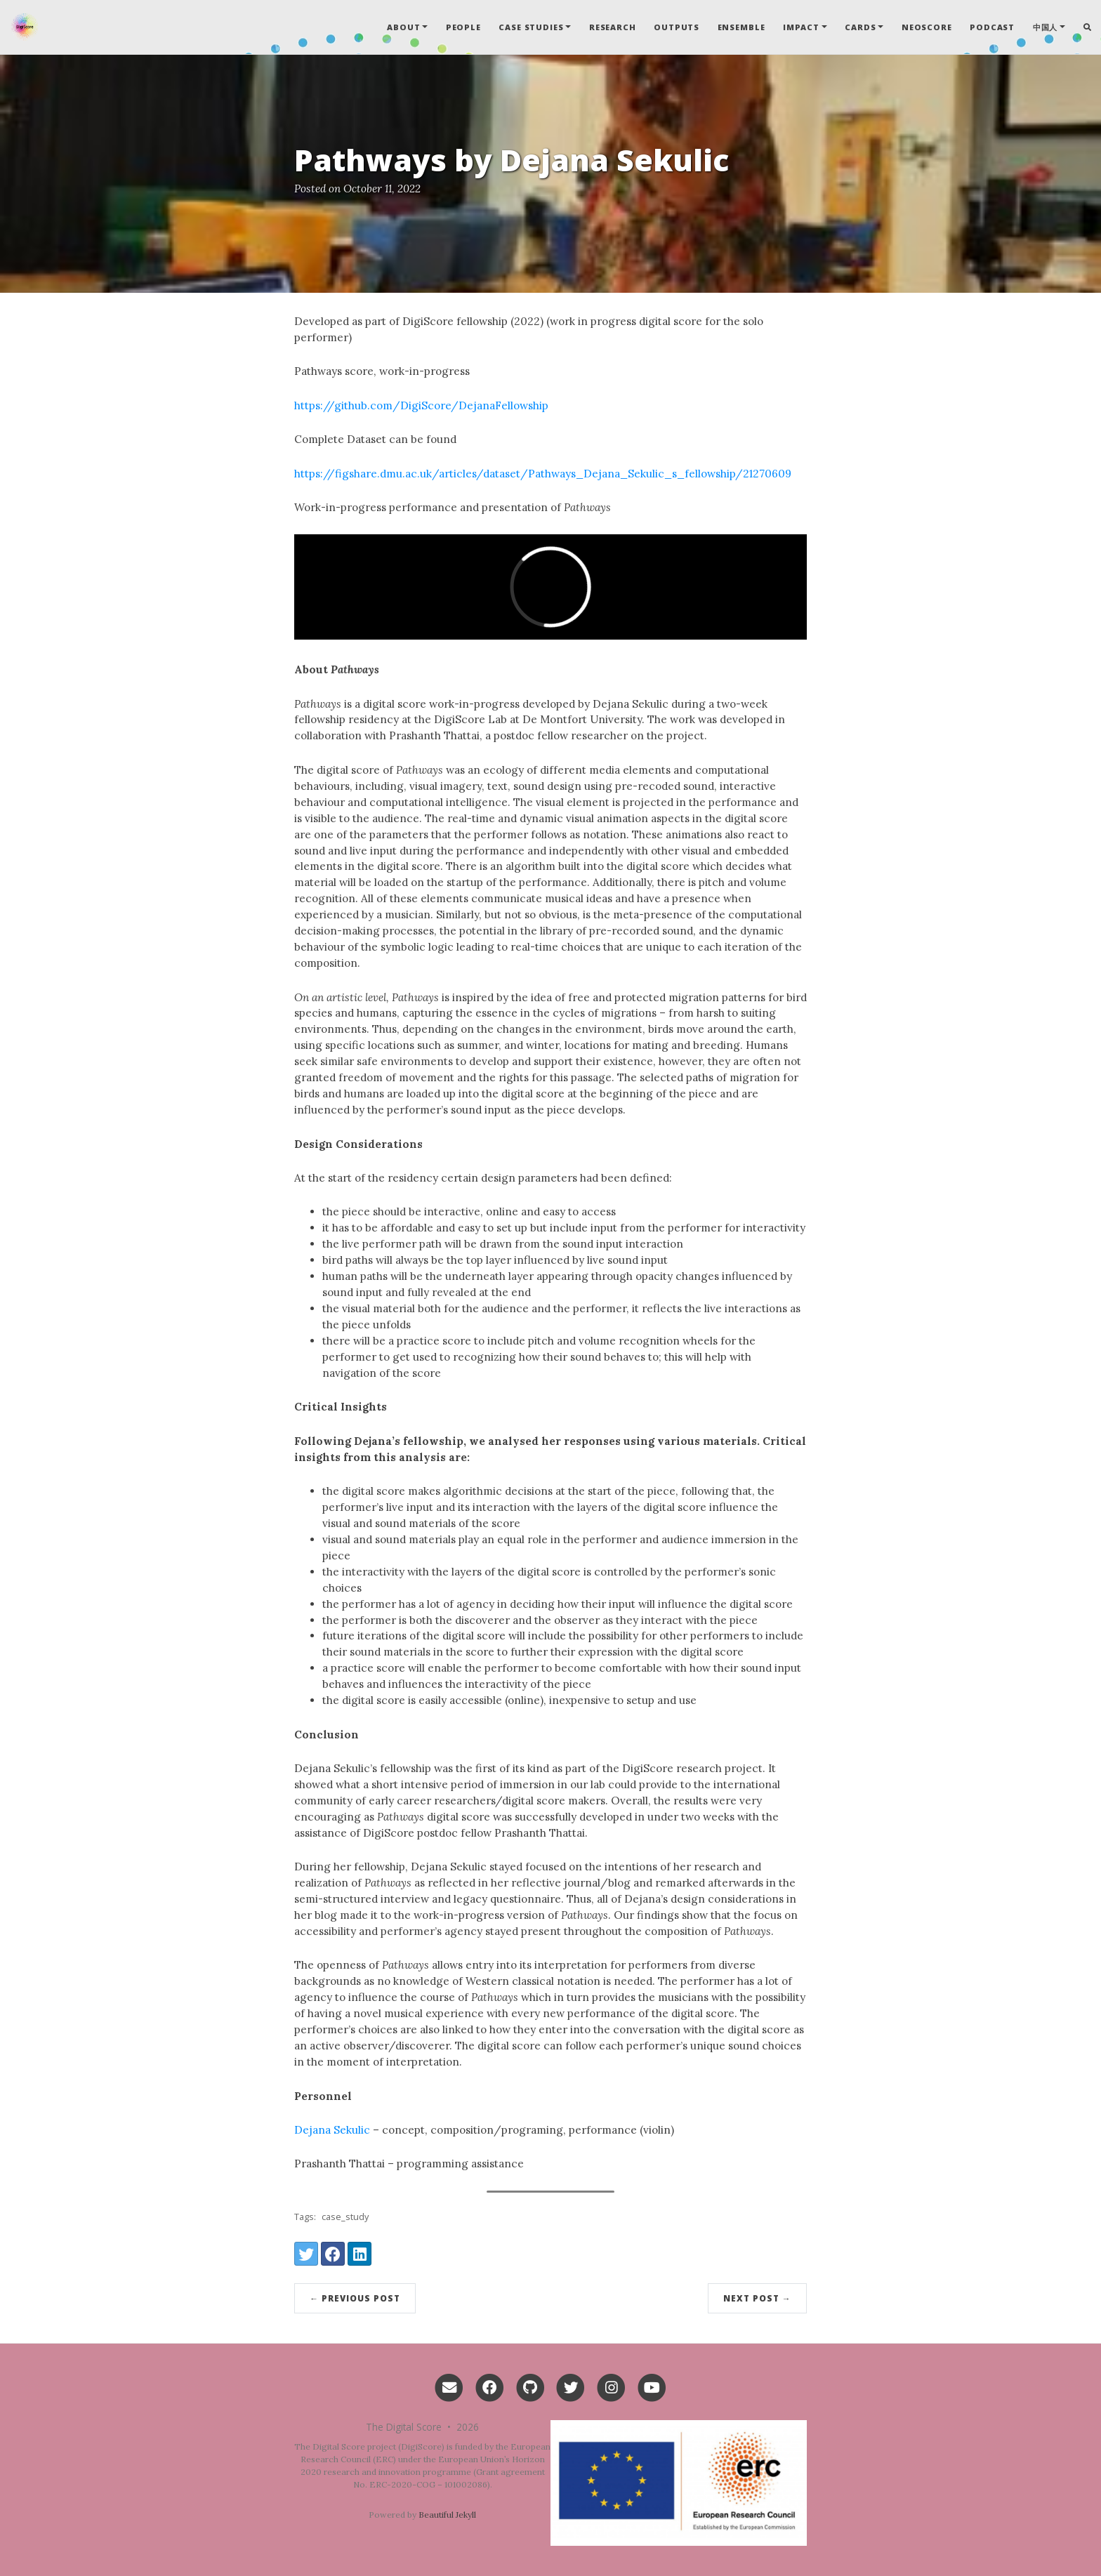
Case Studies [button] (531, 27)
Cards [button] (860, 27)
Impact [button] (801, 27)
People (463, 27)
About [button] (403, 27)
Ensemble (741, 27)
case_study (345, 2216)
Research (612, 27)
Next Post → (757, 2298)
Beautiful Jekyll (447, 2514)
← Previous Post (355, 2298)
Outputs (676, 27)
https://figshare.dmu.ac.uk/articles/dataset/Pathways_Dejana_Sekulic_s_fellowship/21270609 (542, 473)
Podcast (992, 27)
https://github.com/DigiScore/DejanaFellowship (421, 405)
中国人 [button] (1045, 27)
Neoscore (927, 27)
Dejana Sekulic (332, 2129)
